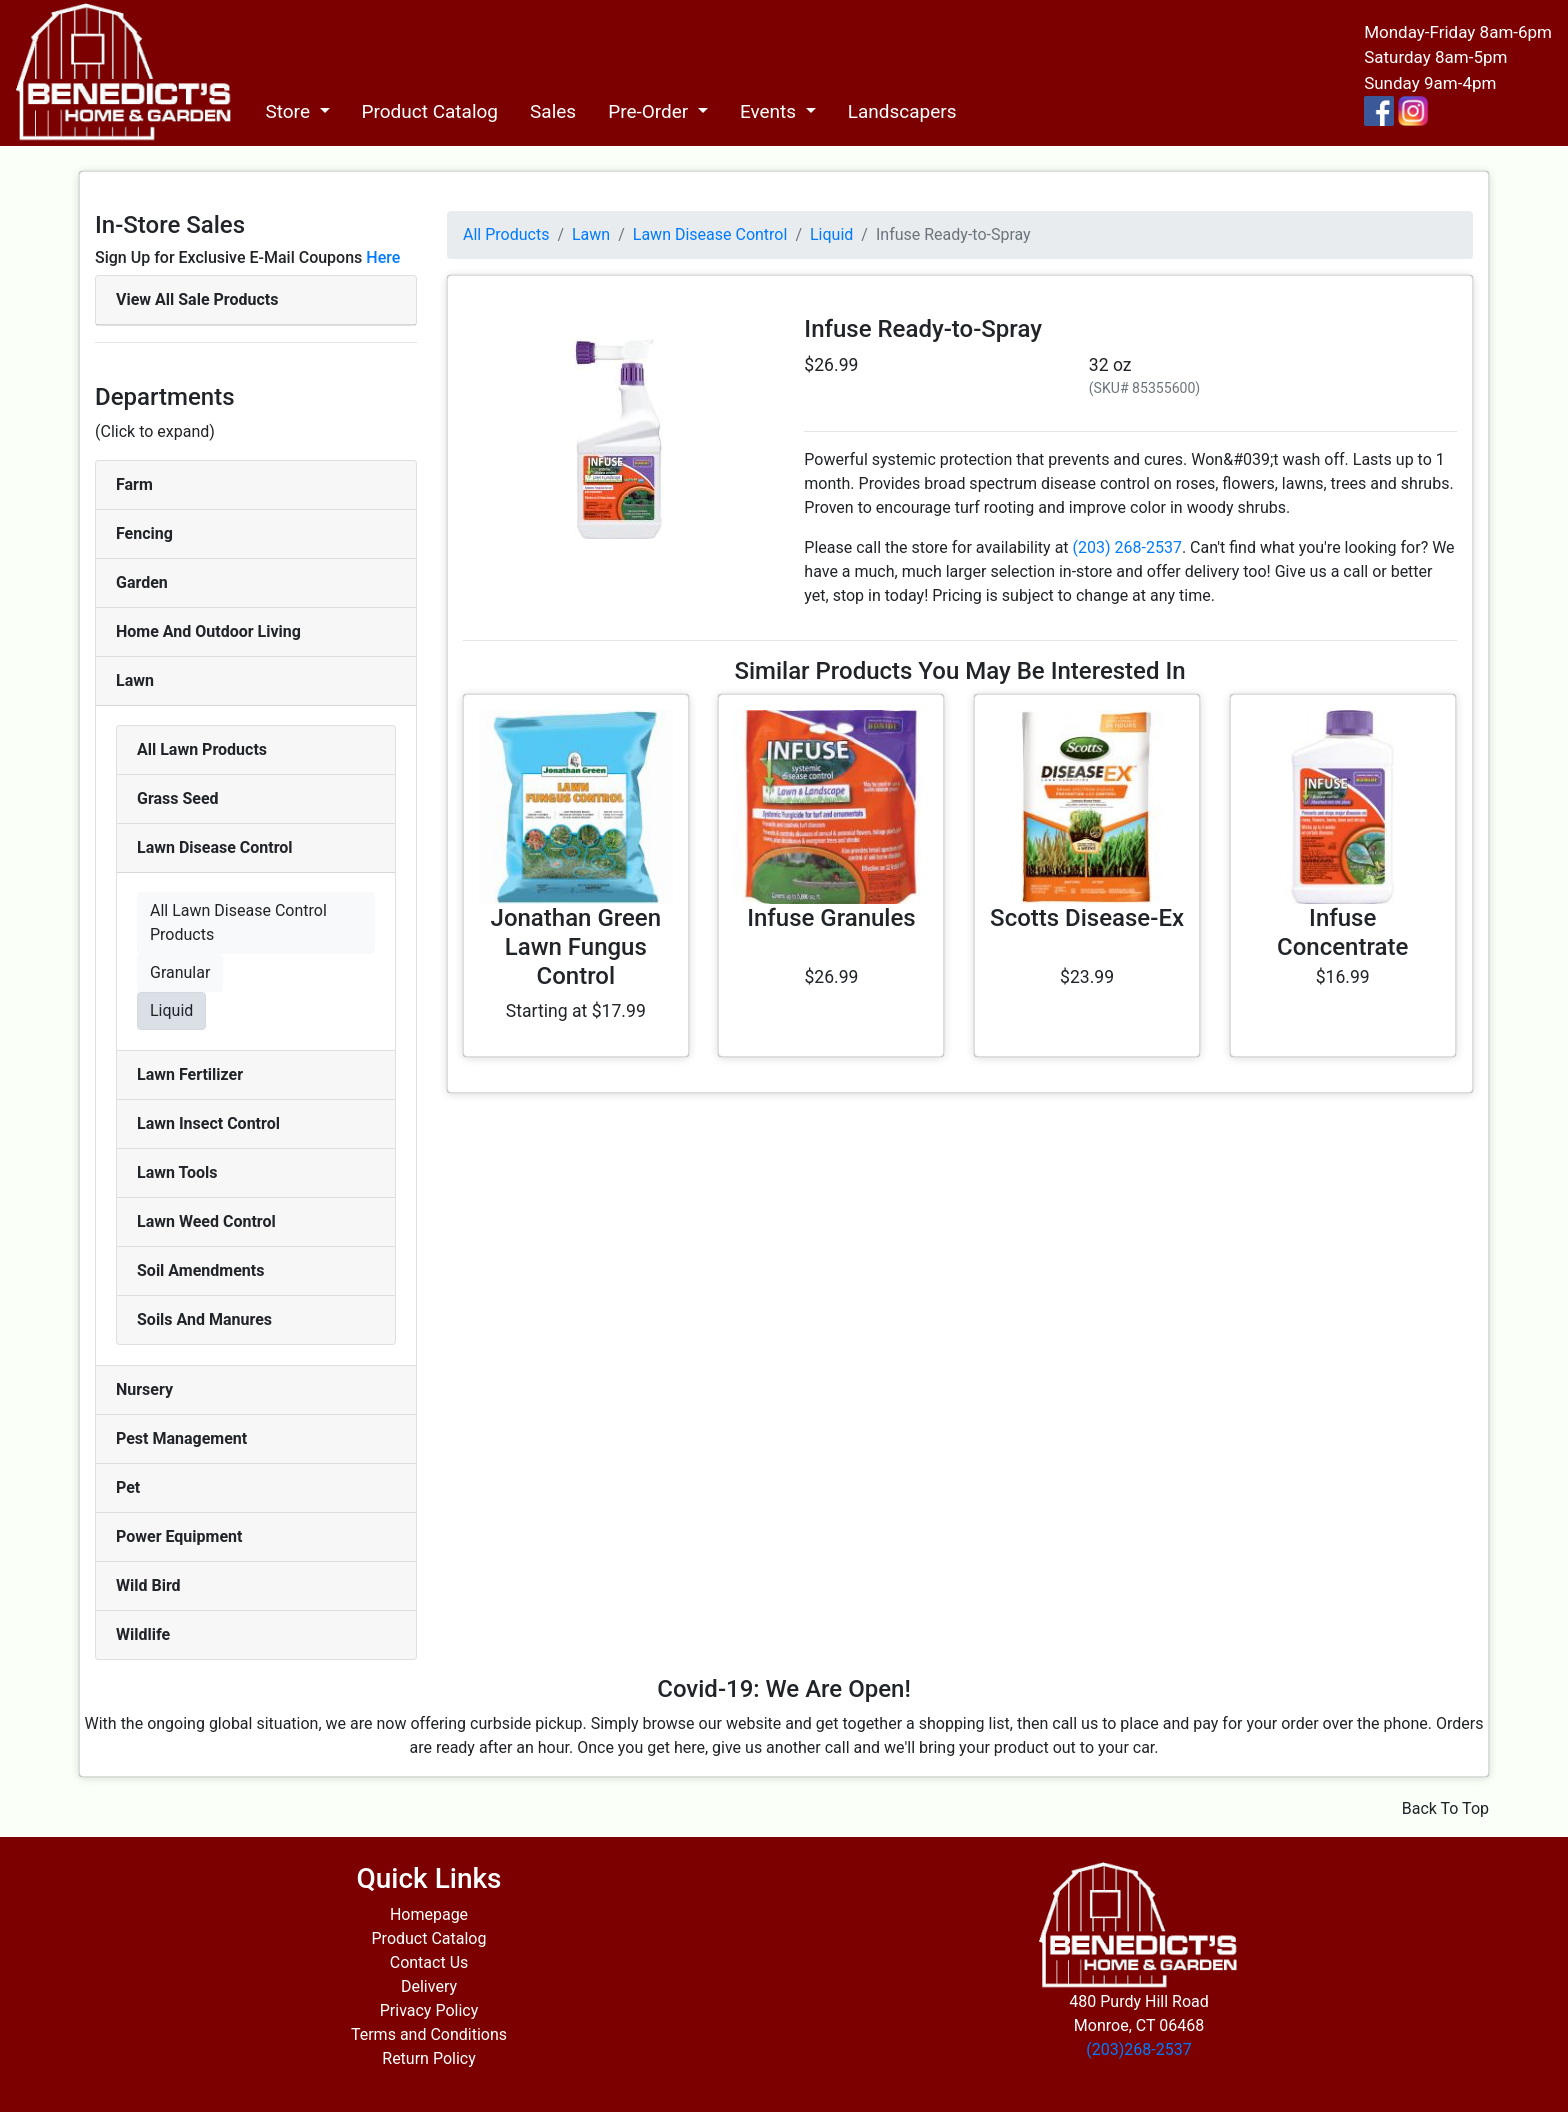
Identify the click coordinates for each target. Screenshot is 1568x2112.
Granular (180, 972)
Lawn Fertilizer (190, 1074)
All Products (506, 234)
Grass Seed (178, 798)
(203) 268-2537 (1127, 547)
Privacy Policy (429, 2010)
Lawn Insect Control (208, 1123)
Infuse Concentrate (1342, 932)
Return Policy (428, 2058)
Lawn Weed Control (206, 1221)
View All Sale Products (197, 299)
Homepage (429, 1914)
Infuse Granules (831, 918)
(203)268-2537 (1138, 2049)
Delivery (429, 1986)
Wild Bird (148, 1585)
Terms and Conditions (429, 2034)
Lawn (135, 680)
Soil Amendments (200, 1270)
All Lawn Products (202, 749)
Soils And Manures (204, 1319)
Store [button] (289, 111)
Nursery (144, 1389)
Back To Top (1445, 1808)
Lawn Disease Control (215, 847)
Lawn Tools (177, 1172)
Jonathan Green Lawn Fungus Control (576, 947)
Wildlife (143, 1634)
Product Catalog (430, 111)
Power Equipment (179, 1536)
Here (383, 257)
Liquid (171, 1010)
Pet (128, 1487)
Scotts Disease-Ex (1087, 918)
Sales (553, 111)
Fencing (144, 533)
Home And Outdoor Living (208, 631)
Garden (142, 582)
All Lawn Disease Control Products (238, 922)
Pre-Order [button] (650, 111)
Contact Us (429, 1962)
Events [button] (770, 111)
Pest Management (181, 1438)
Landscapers (902, 111)
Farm (134, 484)
